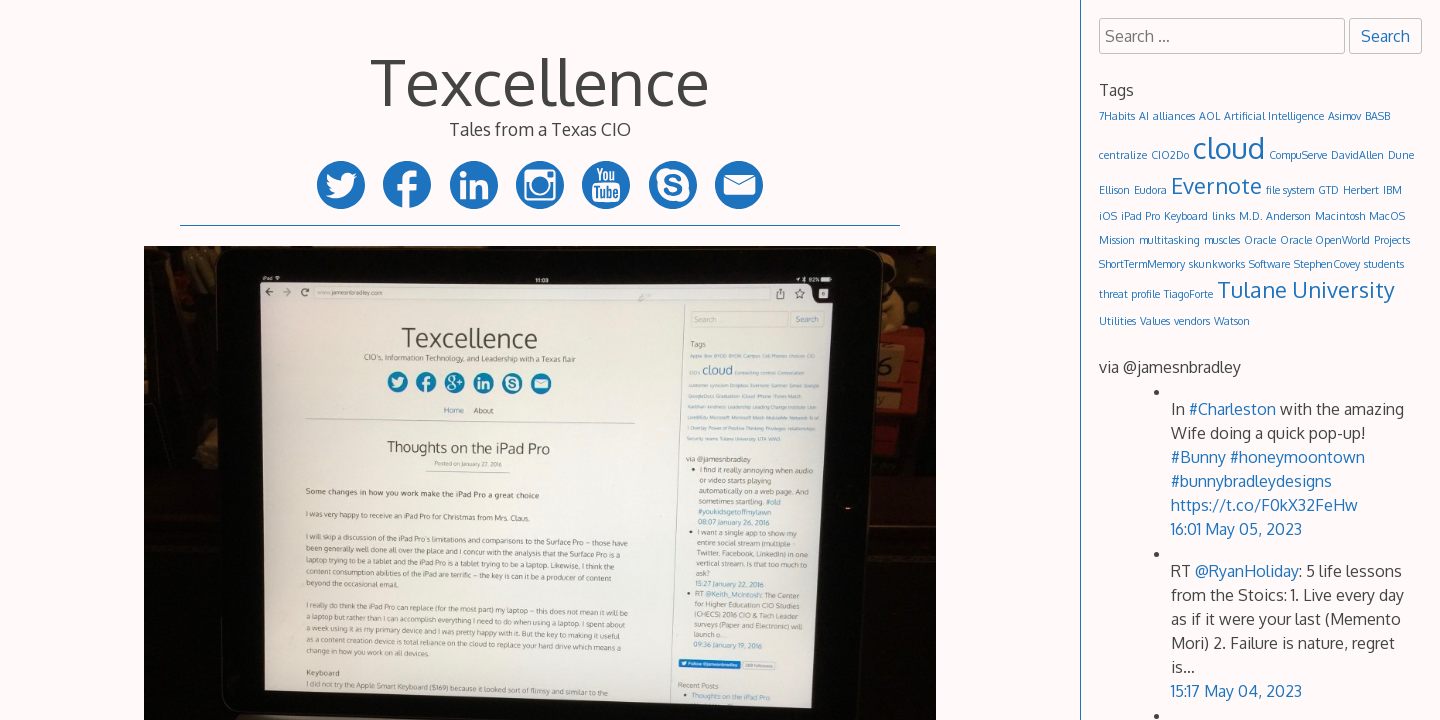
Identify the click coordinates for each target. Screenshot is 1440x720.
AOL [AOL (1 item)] (1209, 116)
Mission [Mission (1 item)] (1117, 240)
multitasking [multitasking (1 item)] (1169, 240)
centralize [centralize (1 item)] (1123, 155)
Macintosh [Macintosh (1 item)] (1340, 216)
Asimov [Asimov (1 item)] (1344, 116)
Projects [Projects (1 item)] (1392, 240)
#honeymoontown (1297, 457)
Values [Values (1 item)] (1155, 321)
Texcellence (540, 80)
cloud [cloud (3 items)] (1229, 147)
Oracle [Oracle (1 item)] (1260, 240)
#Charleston (1232, 409)
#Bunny (1198, 457)
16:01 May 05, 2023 (1236, 529)
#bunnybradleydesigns (1251, 481)
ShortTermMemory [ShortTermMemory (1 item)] (1142, 264)
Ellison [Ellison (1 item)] (1114, 190)
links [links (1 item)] (1223, 216)
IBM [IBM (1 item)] (1392, 190)
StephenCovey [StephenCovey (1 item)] (1327, 264)
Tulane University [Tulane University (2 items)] (1306, 289)
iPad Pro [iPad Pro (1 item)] (1140, 216)
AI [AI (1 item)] (1144, 116)
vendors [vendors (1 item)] (1192, 321)
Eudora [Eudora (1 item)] (1150, 190)
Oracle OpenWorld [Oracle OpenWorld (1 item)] (1325, 240)
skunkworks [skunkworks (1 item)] (1217, 264)
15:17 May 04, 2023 (1236, 691)
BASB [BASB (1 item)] (1377, 116)
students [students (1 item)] (1384, 264)
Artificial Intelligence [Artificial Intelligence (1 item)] (1274, 116)
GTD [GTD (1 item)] (1328, 190)
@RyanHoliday (1247, 571)
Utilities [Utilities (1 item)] (1117, 321)
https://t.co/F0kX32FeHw (1264, 505)
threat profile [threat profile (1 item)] (1129, 294)
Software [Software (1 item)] (1269, 264)
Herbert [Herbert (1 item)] (1361, 190)
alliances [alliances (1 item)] (1174, 116)
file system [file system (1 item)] (1290, 190)
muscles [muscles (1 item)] (1222, 240)
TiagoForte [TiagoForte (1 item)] (1188, 294)
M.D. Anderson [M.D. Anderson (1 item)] (1275, 216)
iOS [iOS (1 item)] (1108, 216)
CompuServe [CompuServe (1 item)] (1298, 155)
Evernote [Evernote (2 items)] (1216, 185)
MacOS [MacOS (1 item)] (1387, 216)
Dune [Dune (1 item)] (1401, 155)
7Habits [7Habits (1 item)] (1117, 116)
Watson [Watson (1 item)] (1232, 321)
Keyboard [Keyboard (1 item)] (1186, 216)
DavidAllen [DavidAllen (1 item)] (1357, 155)
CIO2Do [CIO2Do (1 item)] (1170, 155)
